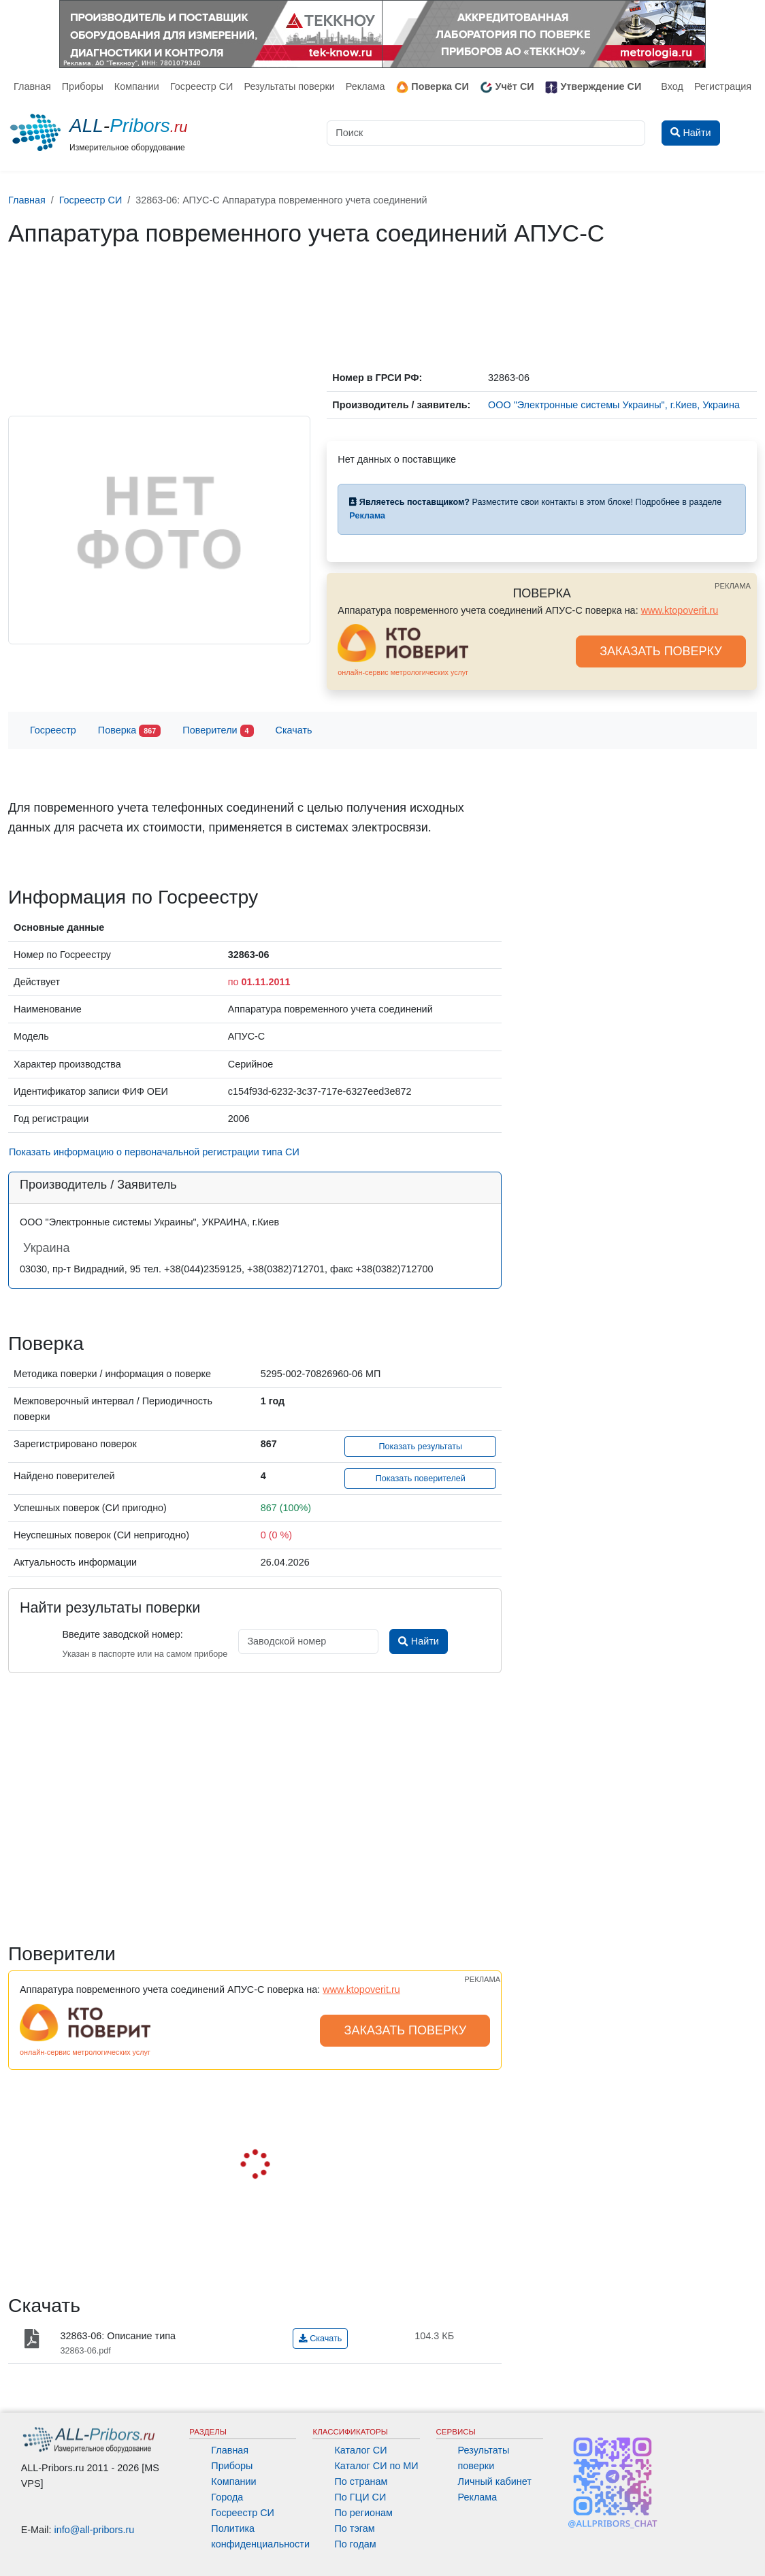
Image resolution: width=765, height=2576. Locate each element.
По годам (355, 2544)
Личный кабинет (495, 2481)
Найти (418, 1641)
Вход (672, 86)
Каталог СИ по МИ (376, 2465)
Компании (136, 86)
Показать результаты (420, 1446)
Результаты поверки (289, 86)
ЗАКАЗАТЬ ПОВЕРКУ (661, 651)
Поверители (217, 731)
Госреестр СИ (201, 86)
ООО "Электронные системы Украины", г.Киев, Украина (614, 404)
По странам (360, 2481)
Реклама (365, 86)
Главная (32, 86)
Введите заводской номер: (122, 1634)
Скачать (294, 730)
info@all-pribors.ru (94, 2529)
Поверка (129, 731)
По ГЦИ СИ (360, 2497)
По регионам (363, 2512)
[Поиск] (486, 133)
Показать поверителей (421, 1478)
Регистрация (722, 86)
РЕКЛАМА (733, 586)
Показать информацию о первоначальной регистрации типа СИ (154, 1151)
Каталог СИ (360, 2450)
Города (227, 2497)
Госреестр (53, 730)
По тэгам (354, 2528)
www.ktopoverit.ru (680, 610)
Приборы (82, 86)
